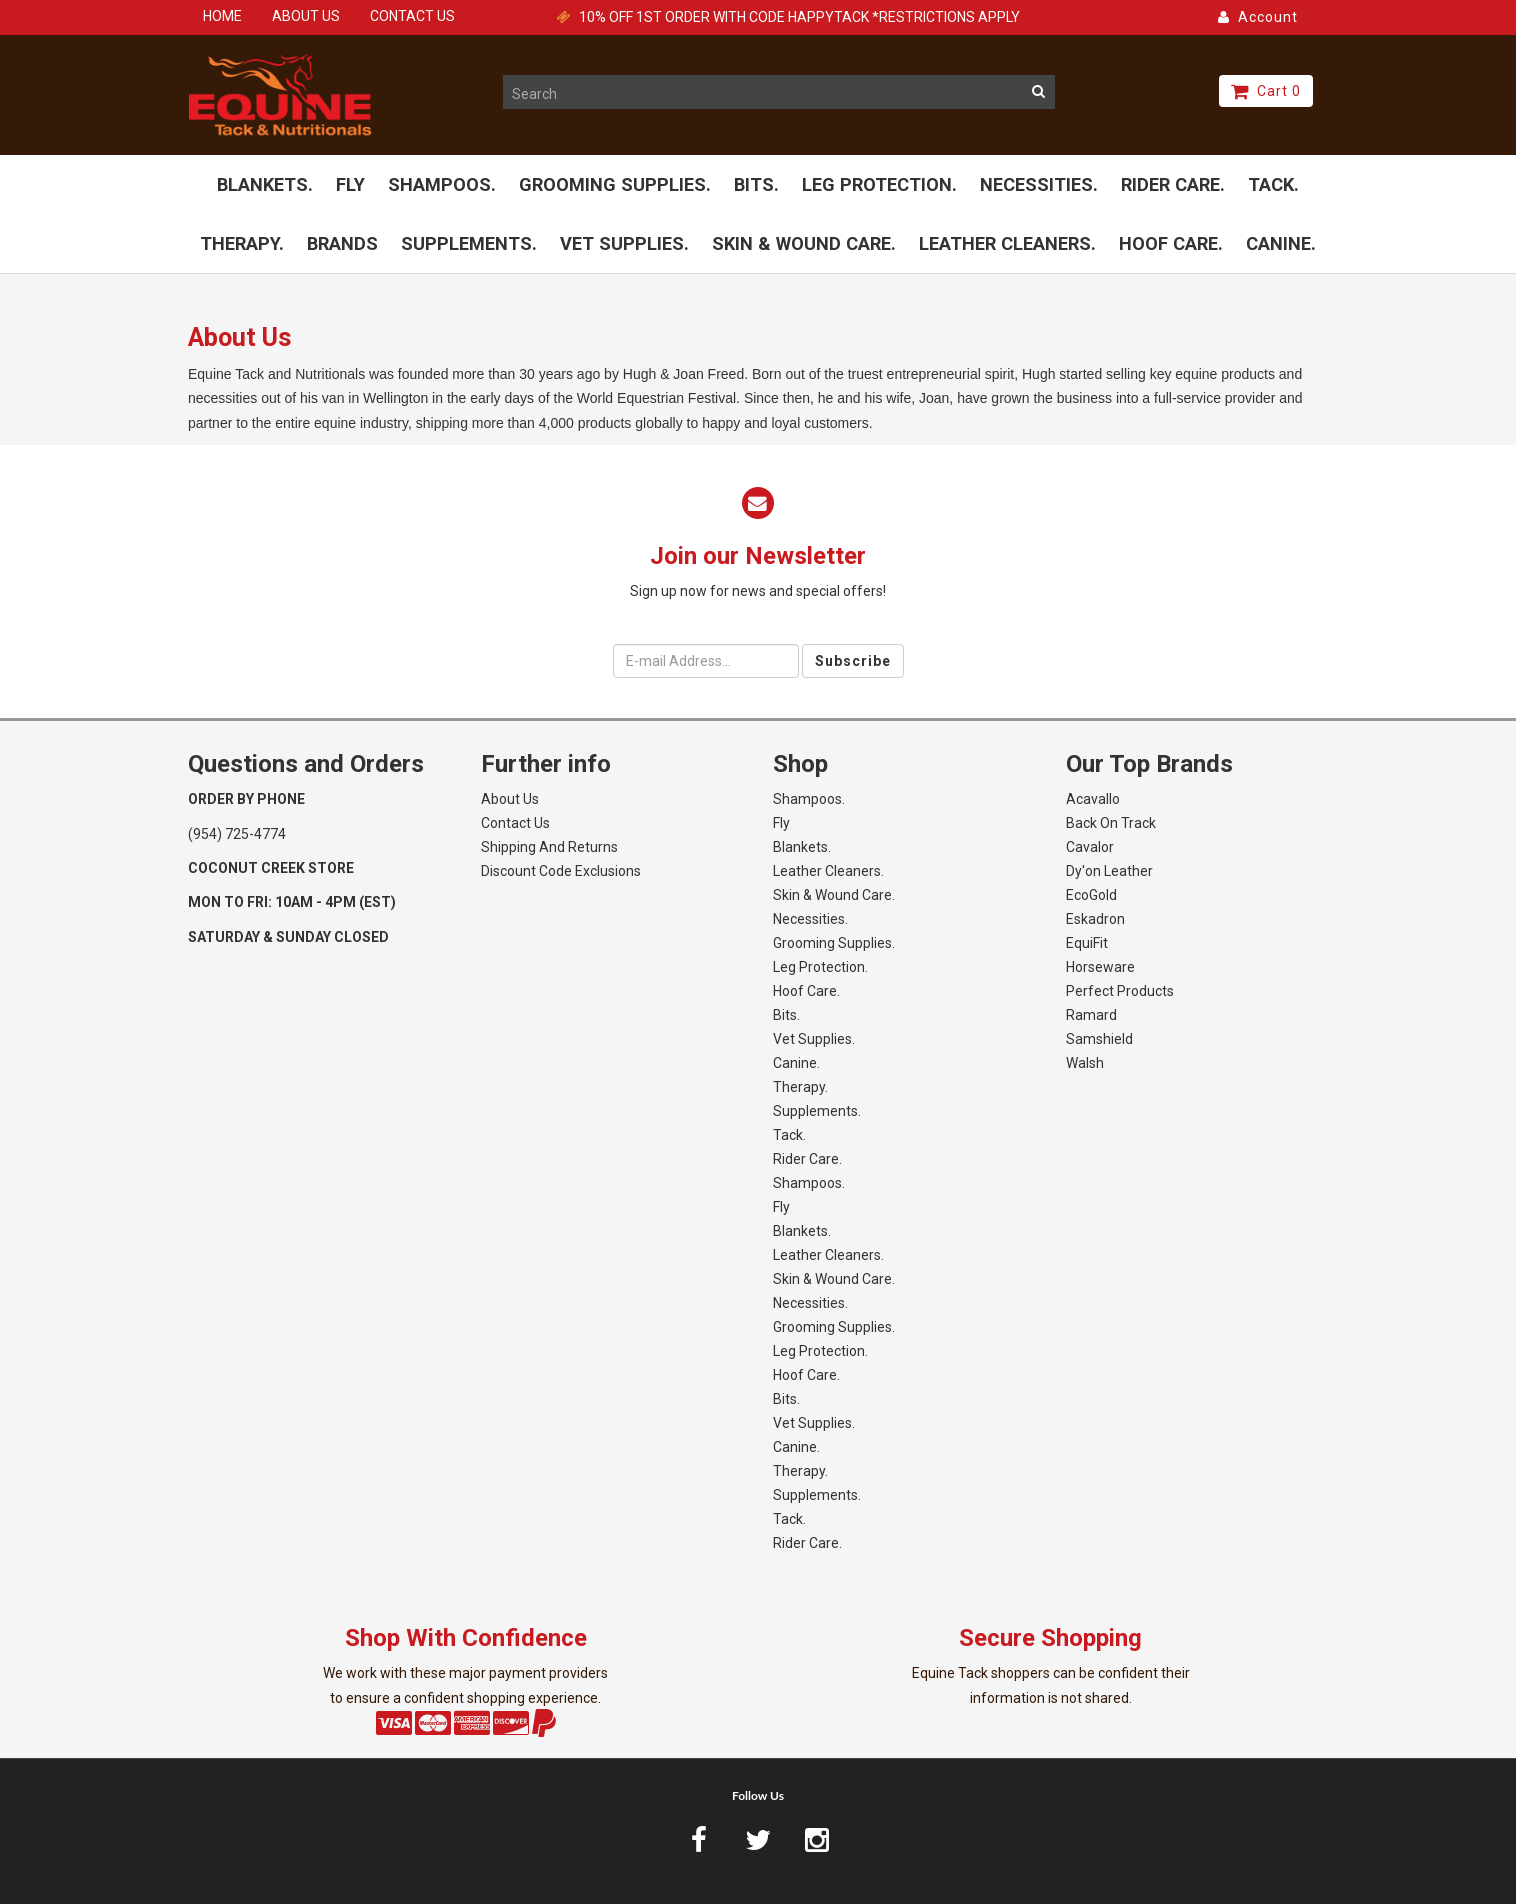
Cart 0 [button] (1266, 91)
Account (1258, 17)
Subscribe (853, 661)
